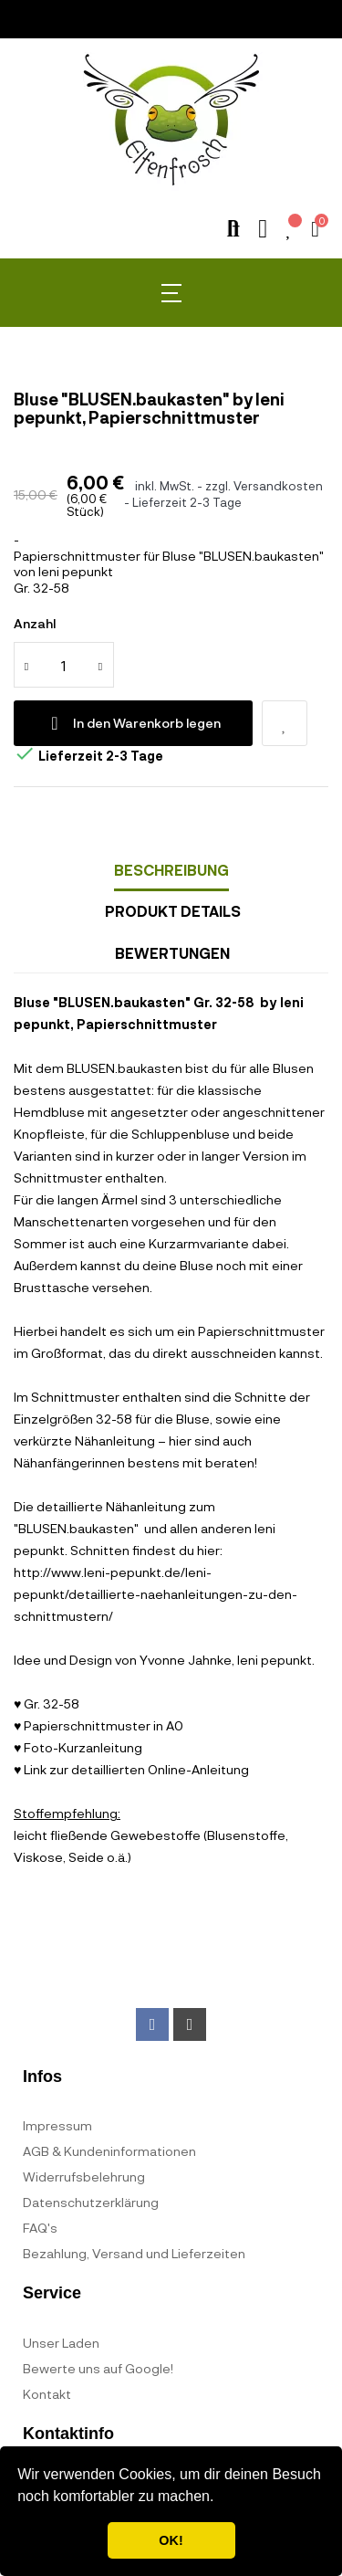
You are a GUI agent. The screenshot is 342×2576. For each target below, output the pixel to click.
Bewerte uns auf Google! (98, 2368)
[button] (220, 2498)
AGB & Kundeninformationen (109, 2151)
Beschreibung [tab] (171, 869)
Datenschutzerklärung (91, 2202)
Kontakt (47, 2394)
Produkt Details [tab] (173, 911)
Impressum (57, 2125)
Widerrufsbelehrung (84, 2176)
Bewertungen (172, 953)
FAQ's (40, 2227)
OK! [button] (170, 2540)
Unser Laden (61, 2342)
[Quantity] (64, 665)
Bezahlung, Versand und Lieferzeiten (134, 2253)
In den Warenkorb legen (133, 723)
